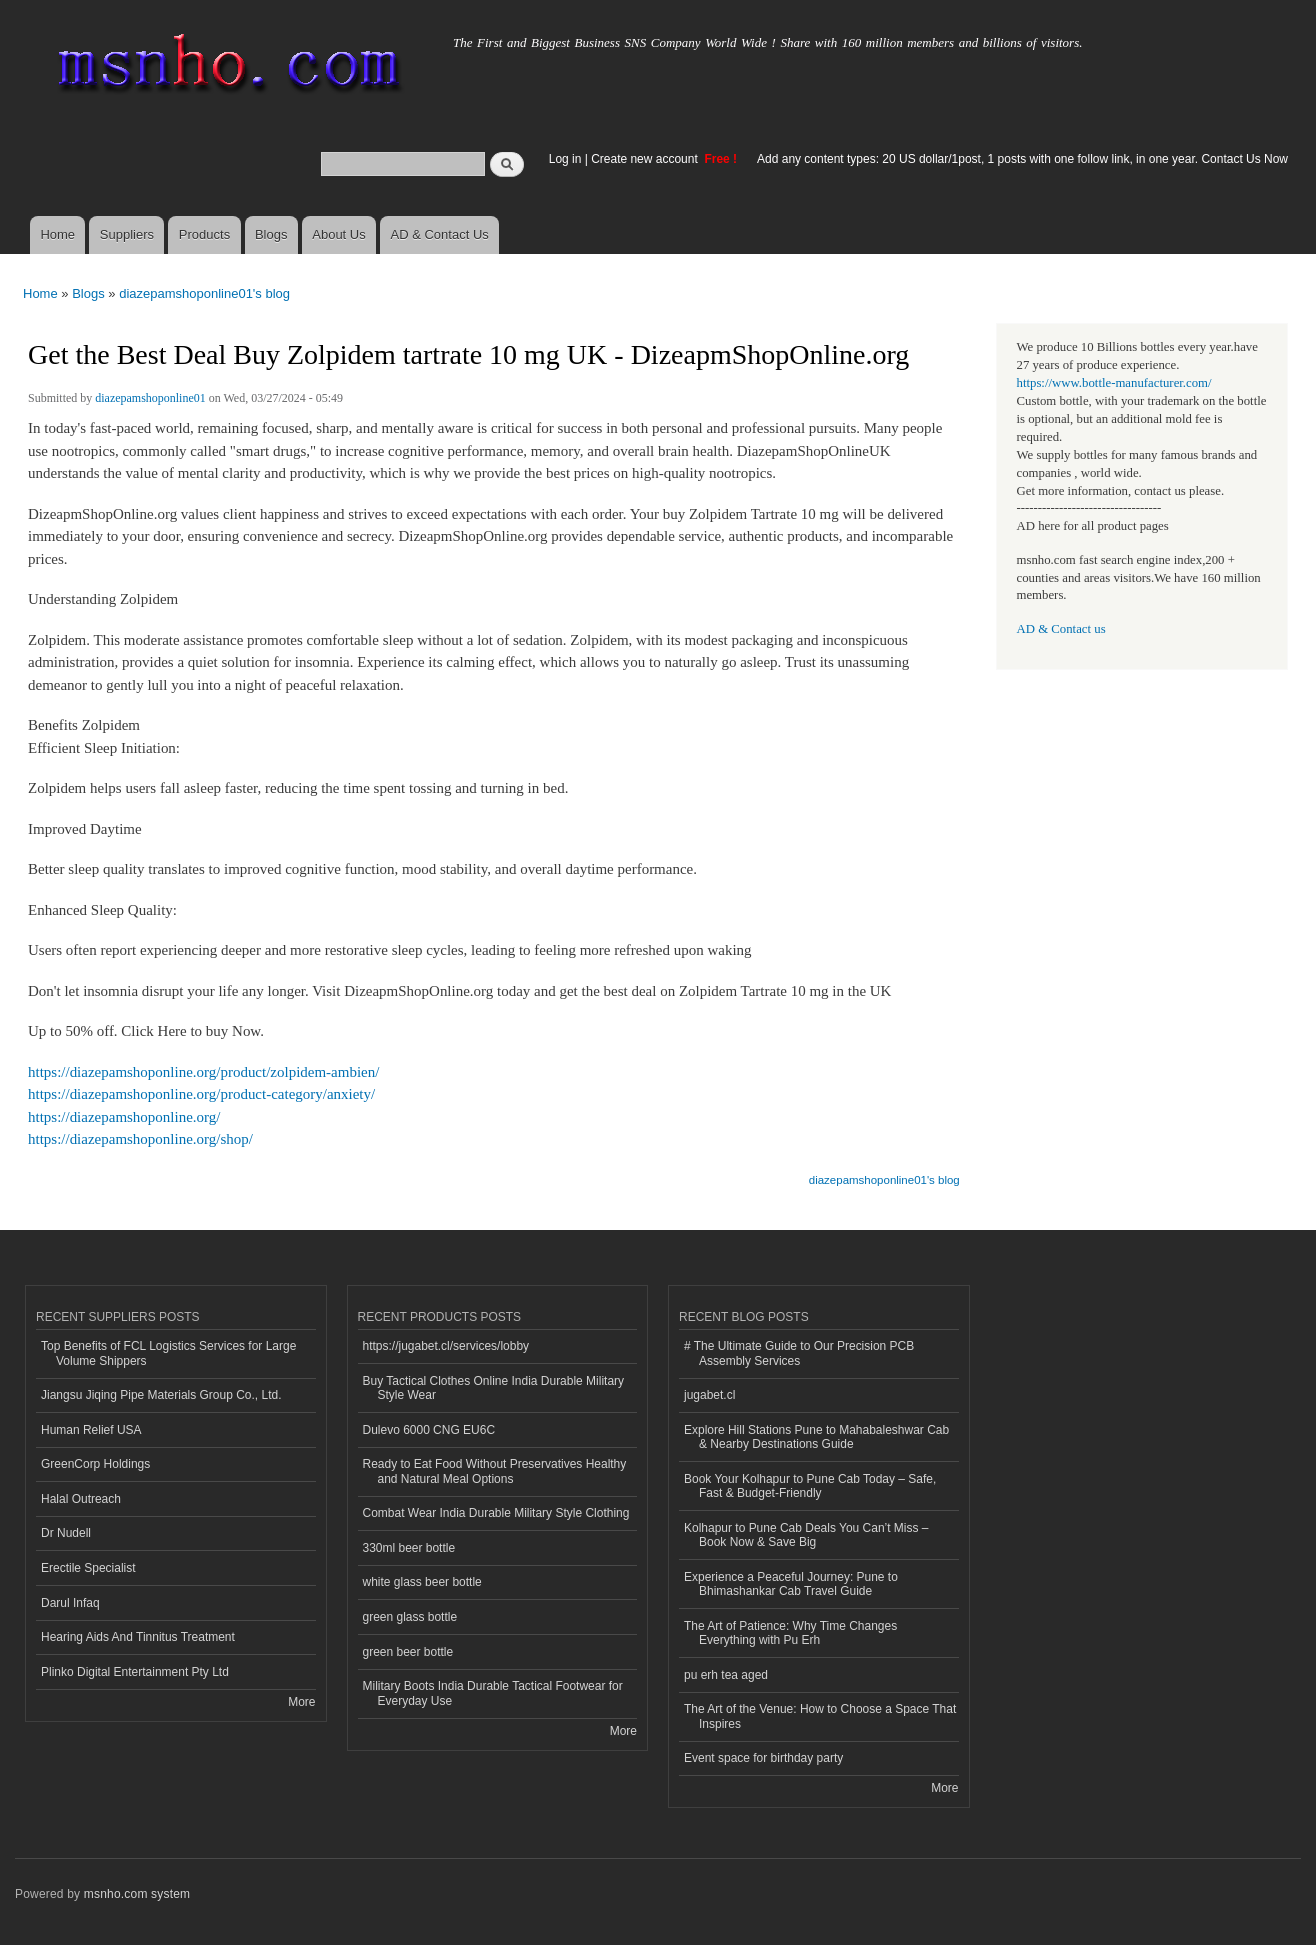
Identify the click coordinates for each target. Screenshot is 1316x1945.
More (301, 1702)
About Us (338, 234)
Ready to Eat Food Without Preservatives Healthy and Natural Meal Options (495, 1471)
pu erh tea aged (726, 1675)
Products (204, 234)
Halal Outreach (81, 1499)
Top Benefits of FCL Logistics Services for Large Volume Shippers (168, 1353)
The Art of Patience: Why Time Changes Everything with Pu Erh (790, 1633)
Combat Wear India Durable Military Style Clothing (496, 1513)
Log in (565, 159)
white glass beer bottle (422, 1582)
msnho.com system (137, 1894)
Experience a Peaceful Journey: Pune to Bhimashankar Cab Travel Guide (791, 1584)
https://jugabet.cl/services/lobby (446, 1346)
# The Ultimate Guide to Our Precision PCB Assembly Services (799, 1353)
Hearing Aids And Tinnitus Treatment (138, 1637)
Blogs (271, 234)
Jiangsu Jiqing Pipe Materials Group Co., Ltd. (161, 1395)
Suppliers (127, 234)
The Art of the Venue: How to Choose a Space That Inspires (820, 1716)
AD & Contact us (1061, 629)
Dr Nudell (66, 1533)
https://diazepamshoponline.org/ (124, 1117)
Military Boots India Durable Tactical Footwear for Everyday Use (493, 1693)
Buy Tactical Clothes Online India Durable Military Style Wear (494, 1388)
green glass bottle (410, 1617)
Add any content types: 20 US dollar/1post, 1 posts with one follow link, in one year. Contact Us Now (1022, 159)
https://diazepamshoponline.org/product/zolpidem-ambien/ (203, 1072)
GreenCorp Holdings (95, 1464)
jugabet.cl (709, 1395)
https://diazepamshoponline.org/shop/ (140, 1139)
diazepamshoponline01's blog (204, 293)
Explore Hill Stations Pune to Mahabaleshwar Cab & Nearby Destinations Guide (816, 1437)
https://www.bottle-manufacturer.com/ (1114, 383)
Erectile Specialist (88, 1568)
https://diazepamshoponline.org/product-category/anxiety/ (201, 1094)
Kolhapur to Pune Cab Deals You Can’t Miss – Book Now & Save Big (806, 1535)
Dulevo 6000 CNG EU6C (429, 1430)
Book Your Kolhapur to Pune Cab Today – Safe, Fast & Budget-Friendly (810, 1486)
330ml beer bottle (409, 1548)
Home (57, 234)
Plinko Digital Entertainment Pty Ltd (135, 1672)
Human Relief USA (91, 1430)
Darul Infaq (70, 1603)
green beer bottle (408, 1652)
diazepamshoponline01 (150, 398)
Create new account (646, 159)
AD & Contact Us (440, 234)
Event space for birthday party (763, 1758)
